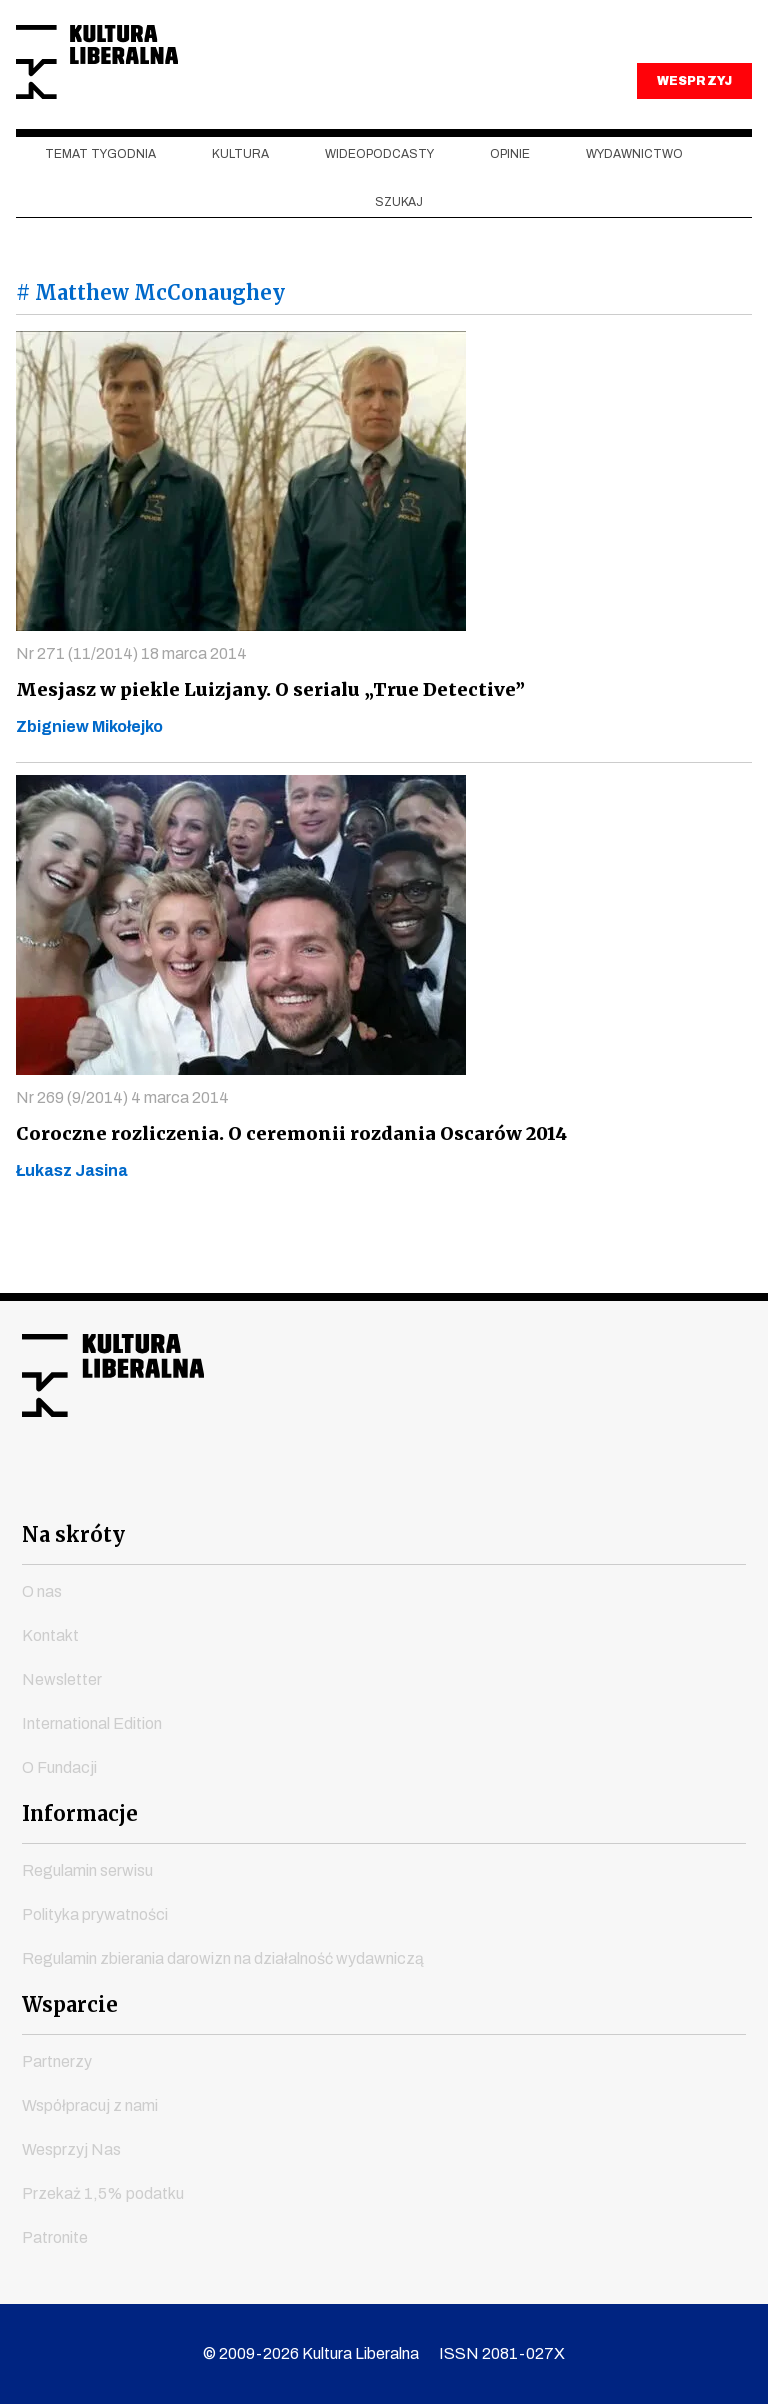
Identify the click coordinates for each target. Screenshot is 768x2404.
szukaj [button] (399, 248)
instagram (348, 1487)
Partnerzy (57, 2061)
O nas (42, 1591)
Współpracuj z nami (90, 2105)
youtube (276, 1487)
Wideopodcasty (379, 201)
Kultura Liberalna (149, 85)
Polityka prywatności (95, 1914)
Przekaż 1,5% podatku (103, 2193)
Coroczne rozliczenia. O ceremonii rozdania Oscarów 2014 (282, 1179)
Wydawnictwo (634, 201)
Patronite (55, 2237)
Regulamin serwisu (87, 1870)
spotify (564, 1487)
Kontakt (50, 1635)
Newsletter (62, 1679)
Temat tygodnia (100, 201)
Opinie (510, 201)
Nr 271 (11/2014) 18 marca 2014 (131, 699)
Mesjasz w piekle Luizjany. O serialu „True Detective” (261, 735)
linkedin (492, 1487)
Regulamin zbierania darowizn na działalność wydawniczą (223, 1958)
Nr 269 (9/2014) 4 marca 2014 (122, 1143)
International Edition (92, 1723)
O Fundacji (59, 1767)
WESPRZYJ (694, 128)
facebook (204, 1487)
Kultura (240, 201)
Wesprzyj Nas (71, 2149)
